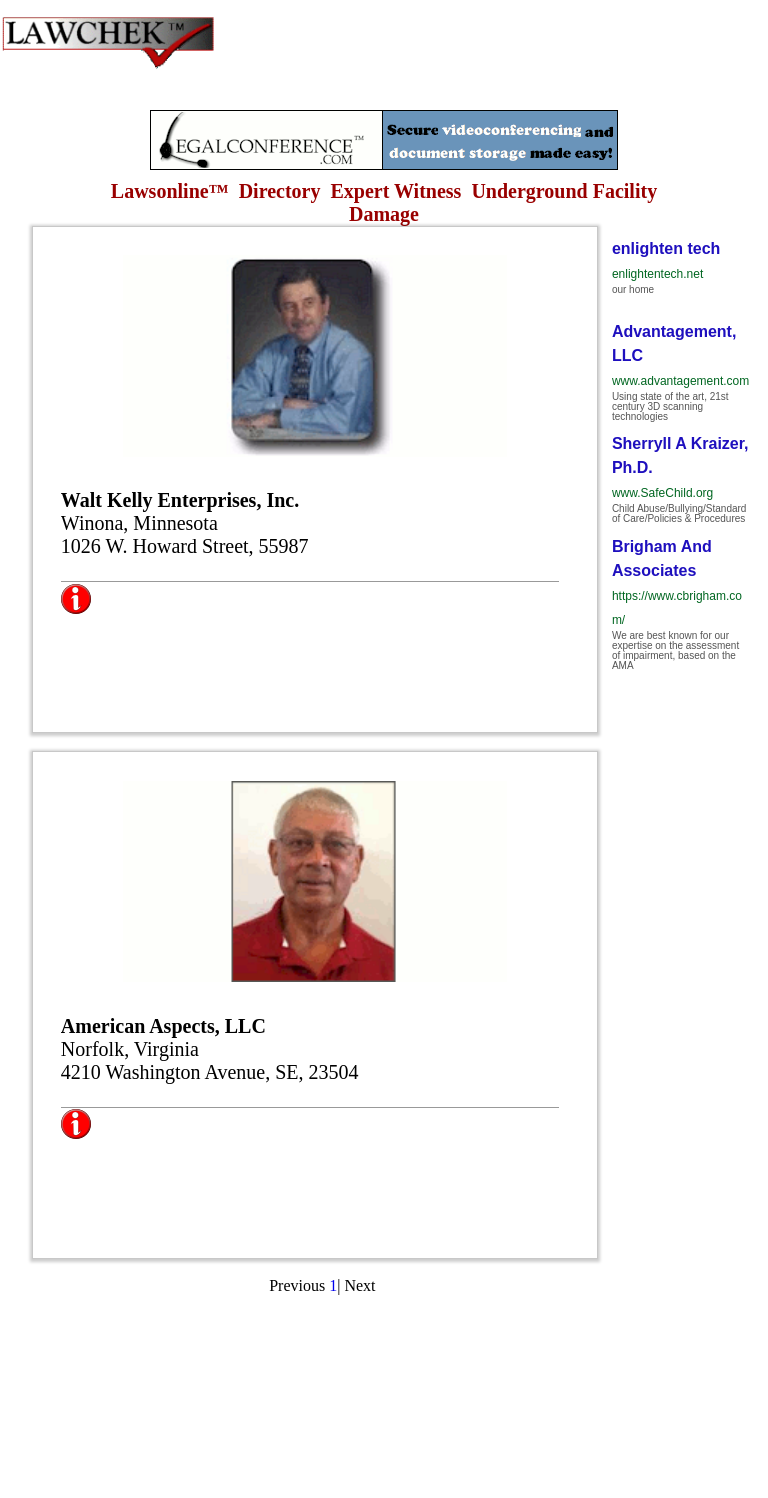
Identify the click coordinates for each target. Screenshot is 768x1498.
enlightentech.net (657, 274)
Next (359, 1285)
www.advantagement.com (680, 381)
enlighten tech (666, 248)
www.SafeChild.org (662, 493)
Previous (297, 1285)
